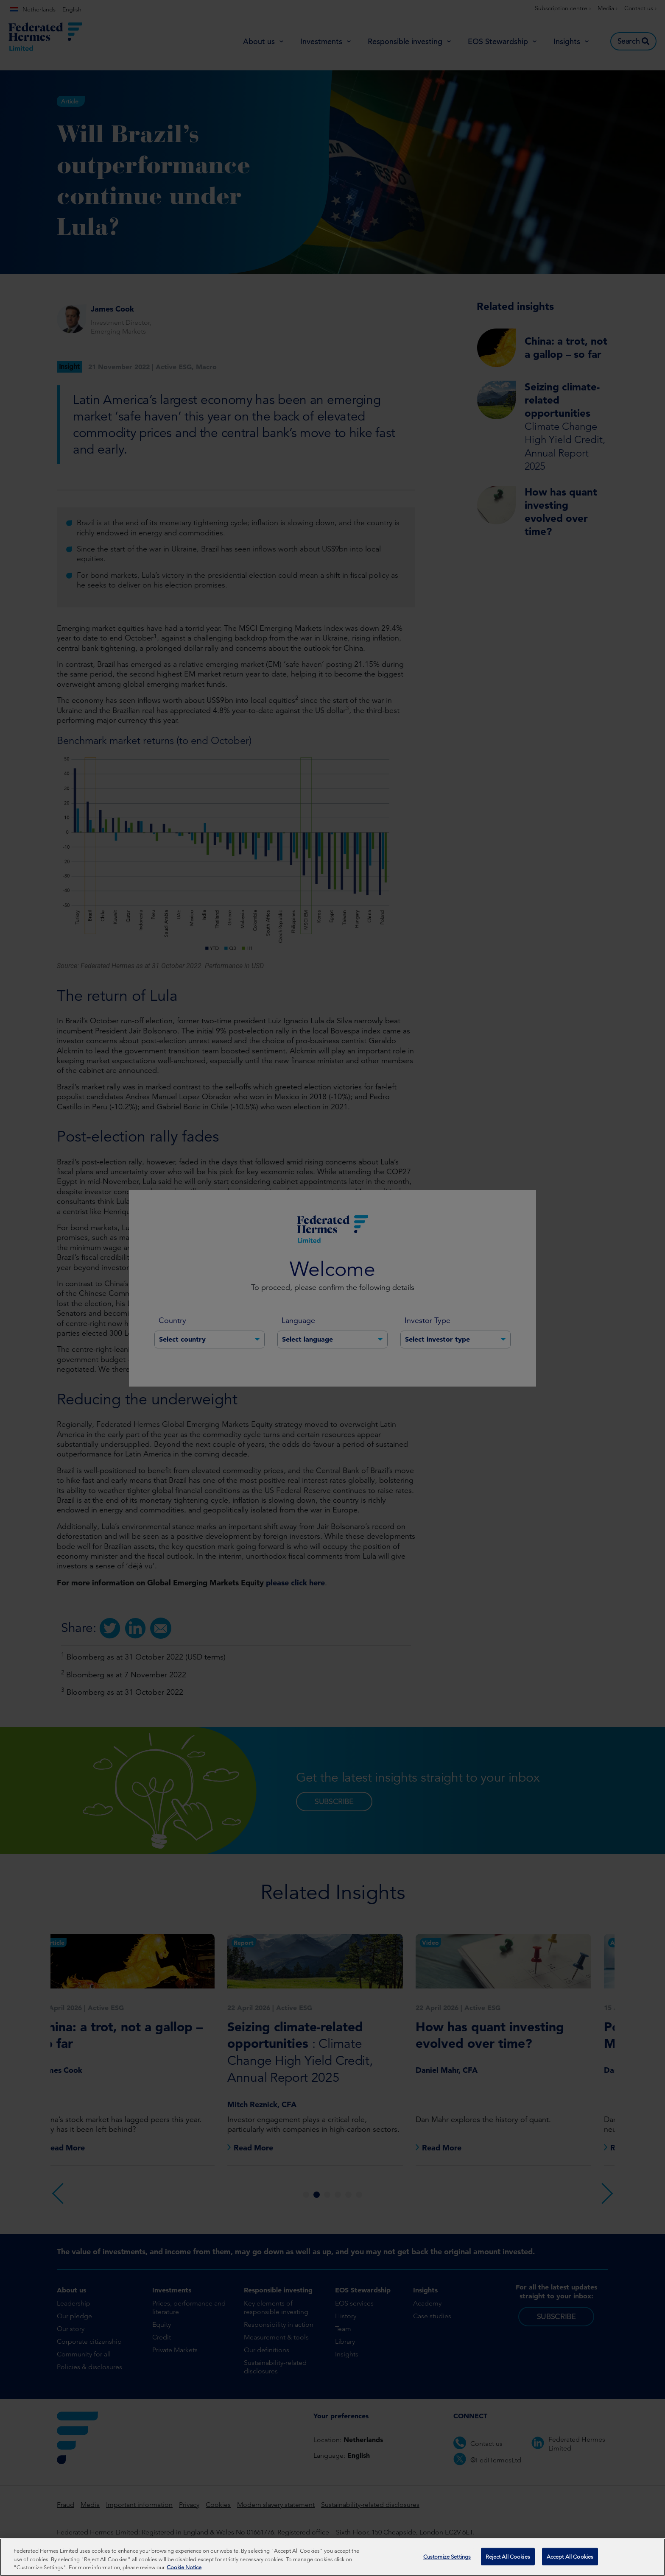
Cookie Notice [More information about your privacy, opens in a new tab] (184, 2567)
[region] (332, 2557)
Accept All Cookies (570, 2556)
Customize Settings (447, 2556)
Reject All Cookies (508, 2556)
